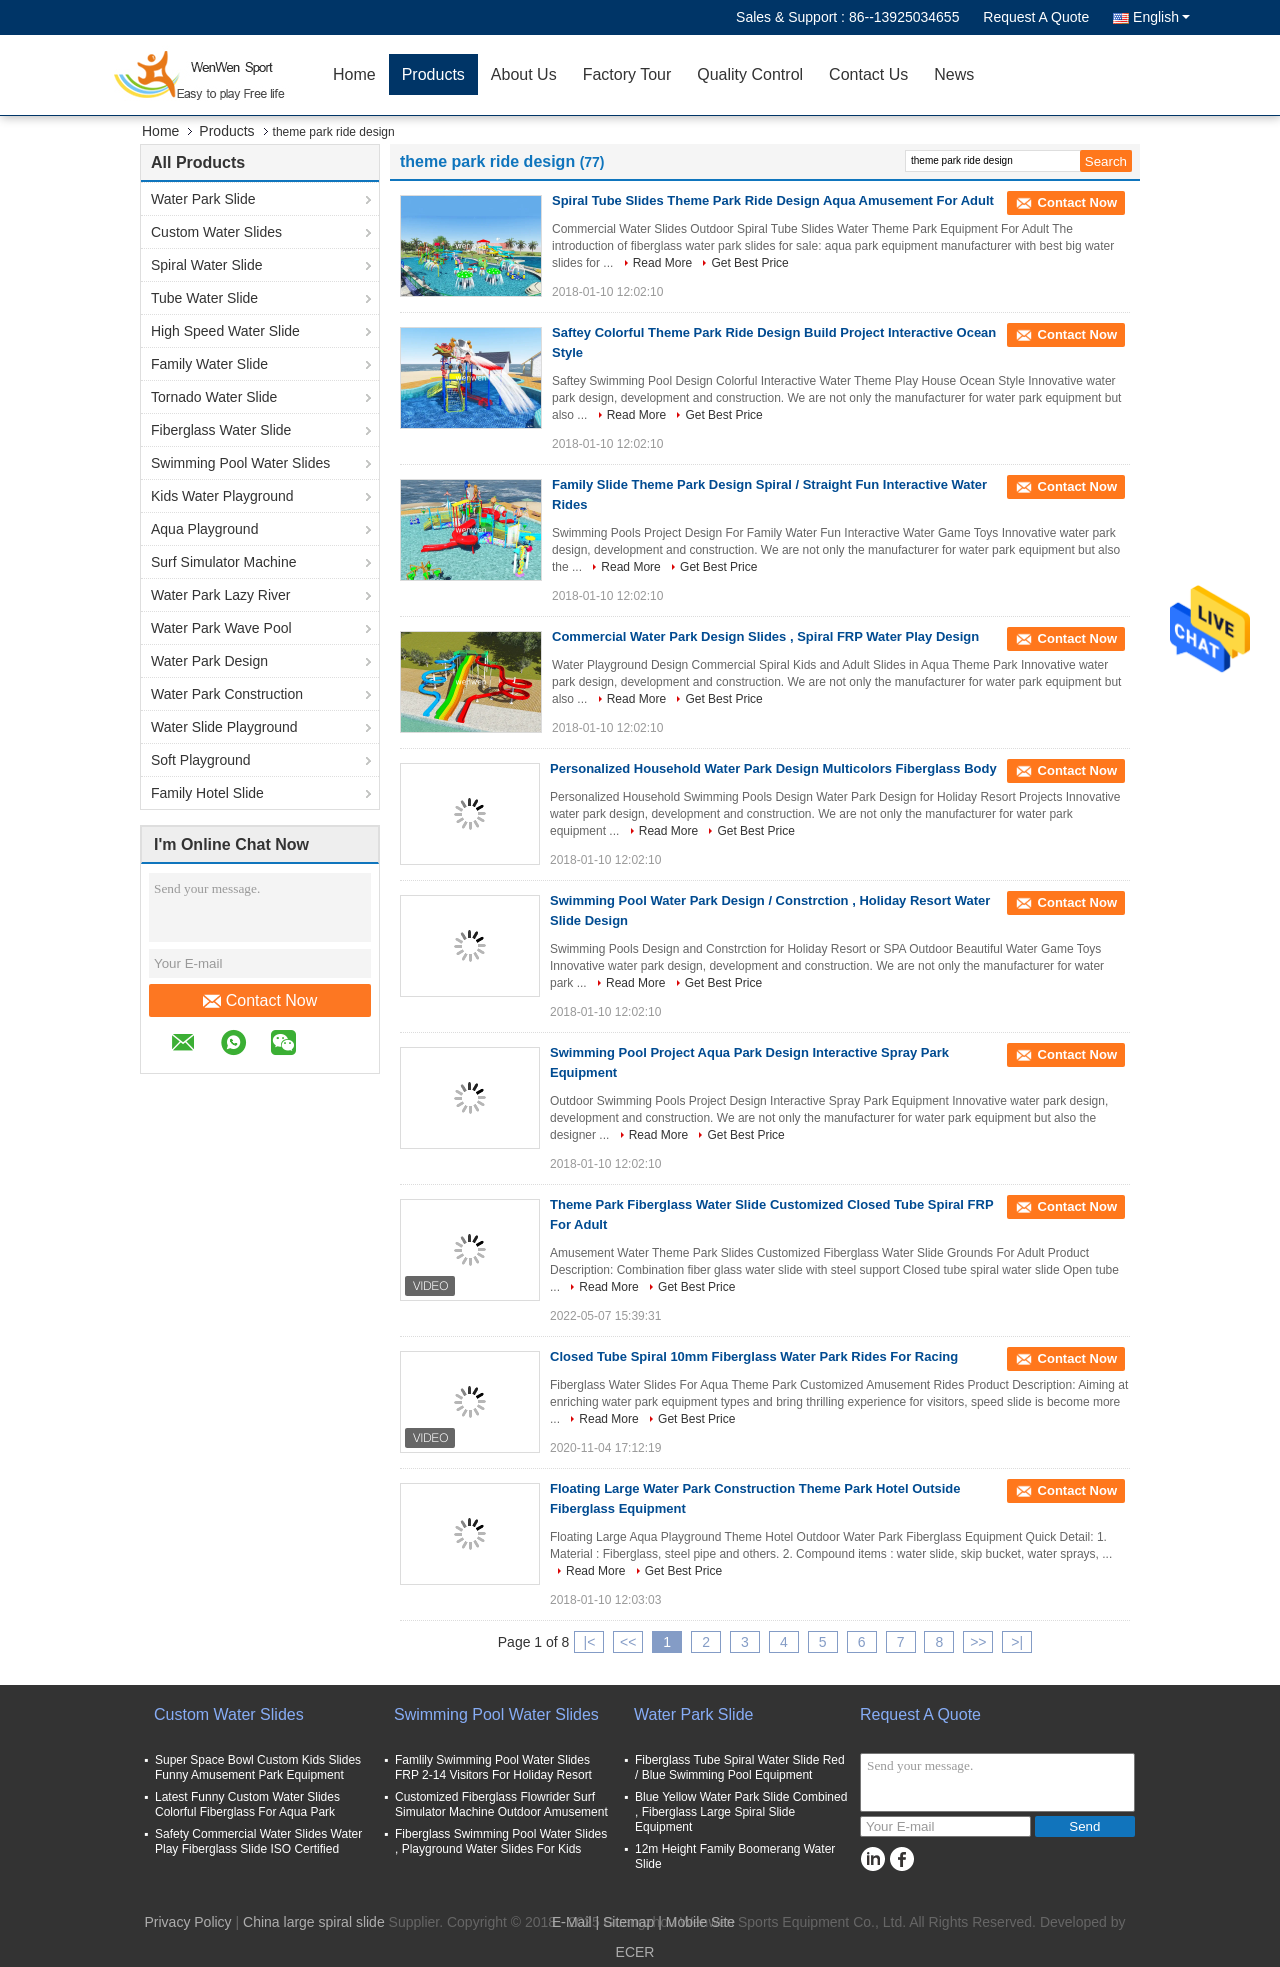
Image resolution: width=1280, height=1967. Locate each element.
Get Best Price (749, 263)
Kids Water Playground (222, 496)
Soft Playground (201, 760)
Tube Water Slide (204, 298)
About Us (524, 74)
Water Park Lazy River (221, 595)
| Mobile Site (696, 1922)
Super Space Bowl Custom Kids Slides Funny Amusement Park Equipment (258, 1767)
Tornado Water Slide (214, 397)
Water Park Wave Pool (221, 628)
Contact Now (260, 1001)
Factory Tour (627, 74)
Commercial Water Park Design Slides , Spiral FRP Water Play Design (765, 636)
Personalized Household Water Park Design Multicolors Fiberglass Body (773, 768)
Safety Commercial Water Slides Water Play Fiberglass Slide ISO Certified (258, 1841)
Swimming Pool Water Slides (240, 463)
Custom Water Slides (216, 232)
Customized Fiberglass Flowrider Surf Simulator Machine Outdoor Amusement (501, 1804)
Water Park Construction (227, 694)
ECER (635, 1952)
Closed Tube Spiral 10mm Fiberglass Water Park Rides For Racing (754, 1356)
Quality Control (750, 74)
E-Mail (572, 1922)
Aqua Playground (204, 529)
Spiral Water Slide (207, 265)
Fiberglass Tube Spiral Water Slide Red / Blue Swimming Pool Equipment (740, 1767)
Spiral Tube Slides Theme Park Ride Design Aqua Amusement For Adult (773, 200)
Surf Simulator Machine (224, 562)
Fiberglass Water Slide (221, 430)
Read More (662, 263)
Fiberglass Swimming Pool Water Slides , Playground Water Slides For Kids (501, 1841)
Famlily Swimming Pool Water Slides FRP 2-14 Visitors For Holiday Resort (493, 1767)
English (1161, 17)
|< (590, 1642)
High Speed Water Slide (225, 331)
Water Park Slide (203, 199)
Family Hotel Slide (207, 793)
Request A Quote (1036, 17)
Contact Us (868, 74)
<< (628, 1642)
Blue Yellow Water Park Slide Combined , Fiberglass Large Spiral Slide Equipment (741, 1812)
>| (1017, 1642)
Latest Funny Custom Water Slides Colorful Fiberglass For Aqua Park (247, 1804)
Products (433, 74)
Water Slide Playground (224, 727)
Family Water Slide (209, 364)
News (954, 74)
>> (978, 1642)
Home (354, 74)
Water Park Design (209, 661)
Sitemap (628, 1922)
